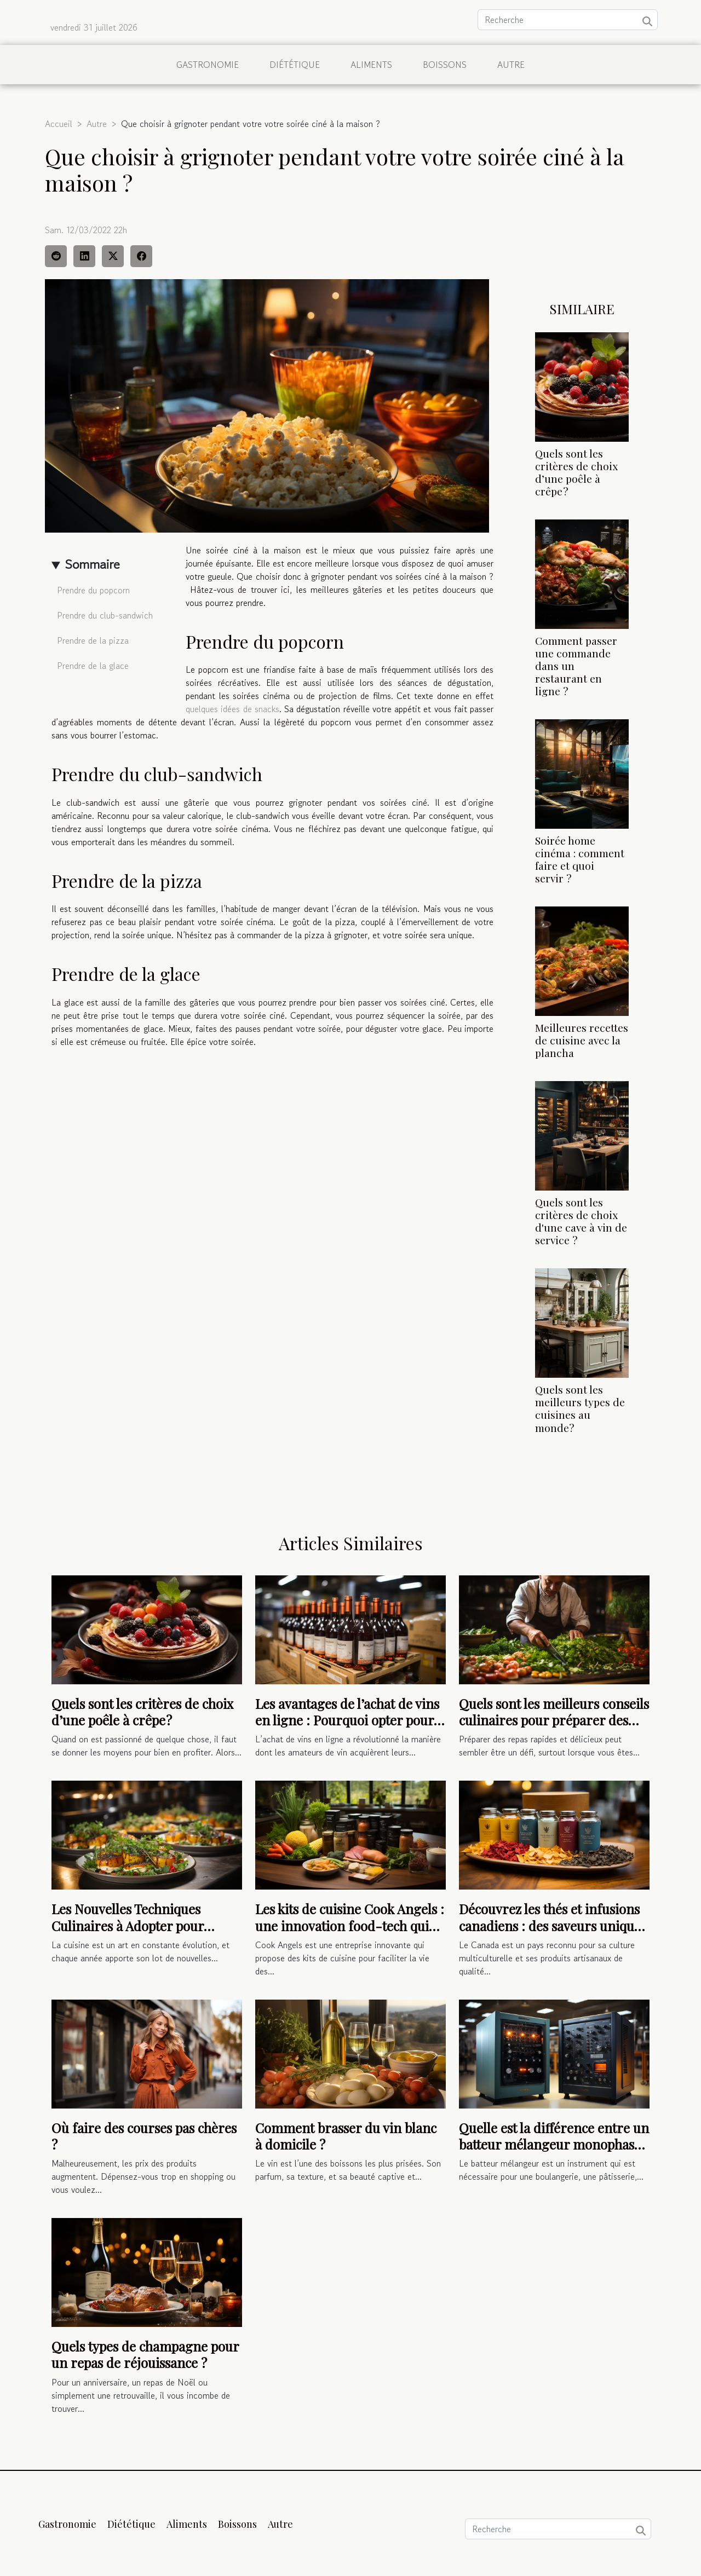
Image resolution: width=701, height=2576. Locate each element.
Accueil (58, 123)
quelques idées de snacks (232, 708)
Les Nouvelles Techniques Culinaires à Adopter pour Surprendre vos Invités (127, 1925)
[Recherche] (568, 19)
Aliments (371, 64)
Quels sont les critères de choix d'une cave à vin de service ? (581, 1221)
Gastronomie (207, 64)
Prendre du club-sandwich (105, 615)
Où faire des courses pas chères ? (144, 2136)
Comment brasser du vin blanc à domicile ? (345, 2136)
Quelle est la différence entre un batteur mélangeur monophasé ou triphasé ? (554, 2144)
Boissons (445, 64)
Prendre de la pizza (93, 640)
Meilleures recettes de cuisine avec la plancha (581, 1040)
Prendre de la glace (93, 665)
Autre (511, 64)
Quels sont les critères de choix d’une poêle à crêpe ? (576, 472)
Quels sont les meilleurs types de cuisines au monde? (580, 1408)
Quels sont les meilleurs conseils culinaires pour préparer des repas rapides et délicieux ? (554, 1720)
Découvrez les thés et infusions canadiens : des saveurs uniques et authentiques (552, 1925)
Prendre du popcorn (93, 590)
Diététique (294, 64)
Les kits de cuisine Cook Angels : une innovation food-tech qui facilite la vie (349, 1925)
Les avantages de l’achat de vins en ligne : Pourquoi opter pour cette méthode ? (347, 1720)
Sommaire (92, 564)
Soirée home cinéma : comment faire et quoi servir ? (579, 859)
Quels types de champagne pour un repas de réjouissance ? (145, 2354)
